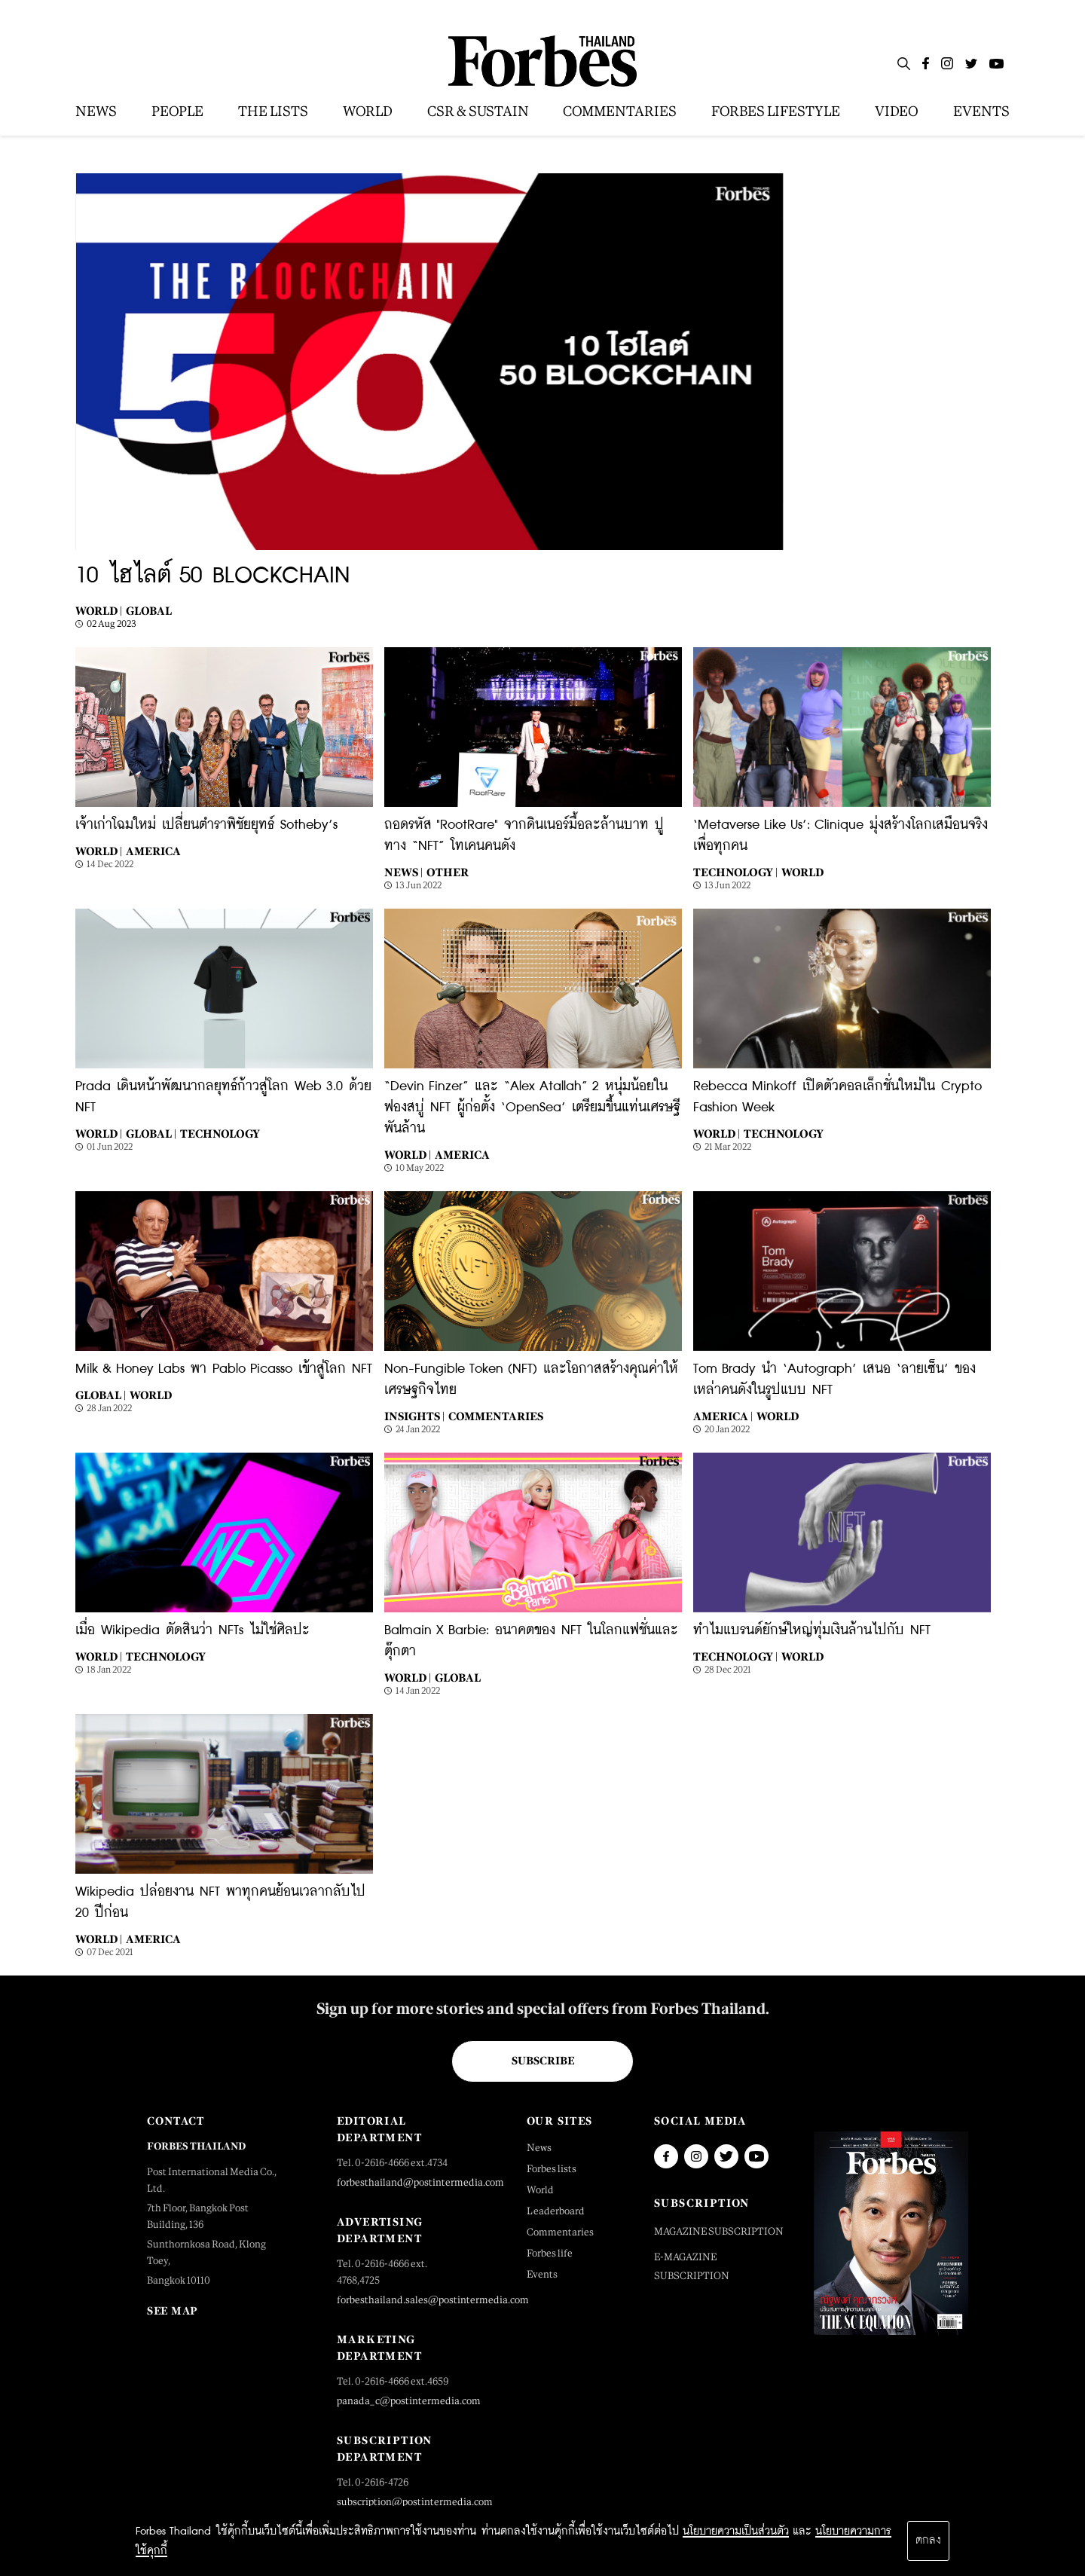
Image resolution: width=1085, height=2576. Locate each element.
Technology (220, 1133)
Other (447, 872)
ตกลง (928, 2540)
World (802, 872)
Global (149, 610)
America (153, 851)
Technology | (735, 872)
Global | (151, 1133)
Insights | (414, 1416)
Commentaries (495, 1416)
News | (403, 872)
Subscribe (543, 2061)
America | (723, 1416)
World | (98, 610)
